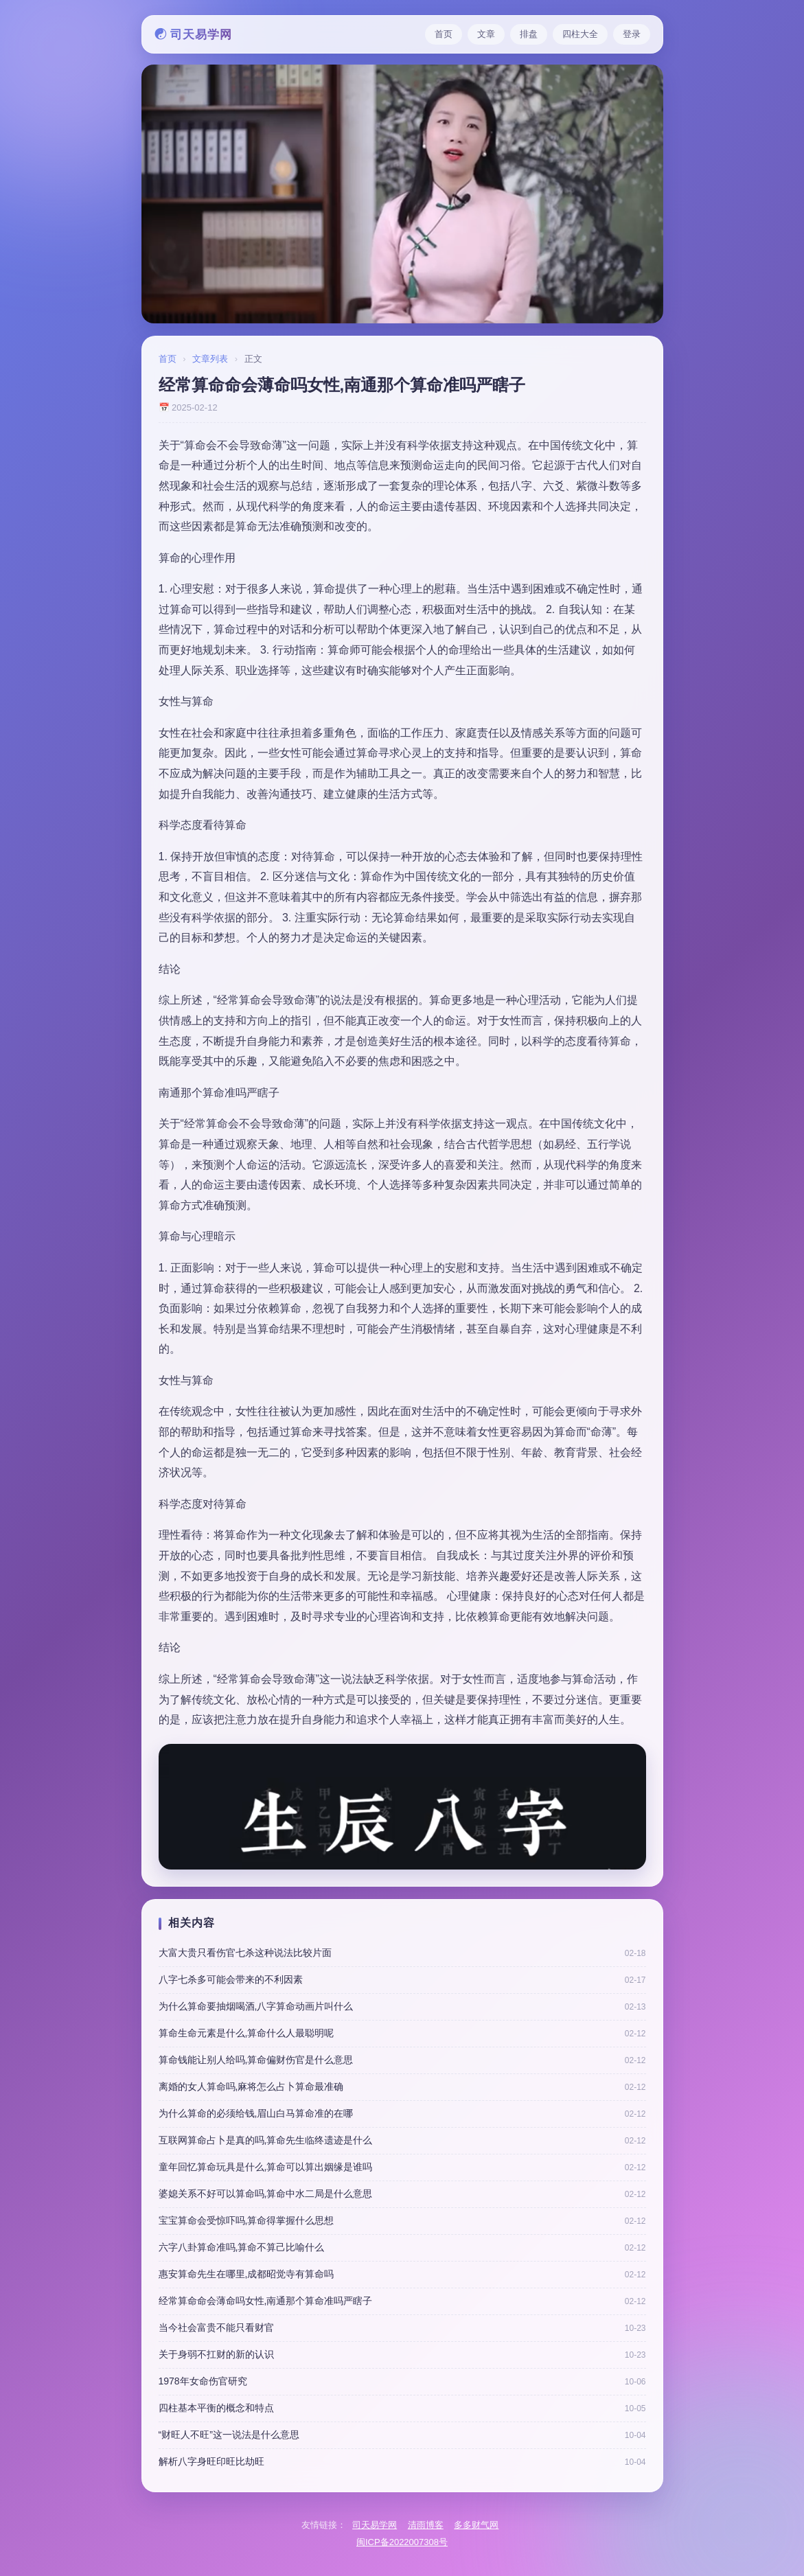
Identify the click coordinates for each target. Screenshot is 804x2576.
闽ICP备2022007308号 (402, 2542)
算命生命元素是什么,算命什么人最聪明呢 (246, 2032)
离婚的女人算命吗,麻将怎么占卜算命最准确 (251, 2086)
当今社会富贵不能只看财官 (216, 2327)
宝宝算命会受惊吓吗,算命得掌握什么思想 (246, 2220)
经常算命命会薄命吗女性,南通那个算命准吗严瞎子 (266, 2300)
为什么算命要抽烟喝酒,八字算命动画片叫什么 (256, 2006)
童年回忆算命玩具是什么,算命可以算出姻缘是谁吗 (266, 2166)
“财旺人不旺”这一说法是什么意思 (229, 2434)
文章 (486, 34)
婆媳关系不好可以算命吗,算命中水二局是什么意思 (266, 2193)
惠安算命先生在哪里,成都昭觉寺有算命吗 (246, 2273)
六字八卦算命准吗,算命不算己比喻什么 (242, 2247)
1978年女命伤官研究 (203, 2381)
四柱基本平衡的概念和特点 (216, 2407)
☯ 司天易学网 (193, 34)
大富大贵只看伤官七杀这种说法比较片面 (245, 1952)
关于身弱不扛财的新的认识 (216, 2354)
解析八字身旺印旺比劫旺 (211, 2461)
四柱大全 (580, 34)
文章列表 (210, 359)
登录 (632, 34)
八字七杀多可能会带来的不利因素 (231, 1979)
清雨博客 (426, 2525)
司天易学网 (374, 2525)
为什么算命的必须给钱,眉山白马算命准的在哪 (256, 2113)
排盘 (529, 34)
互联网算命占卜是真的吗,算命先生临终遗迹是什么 (266, 2140)
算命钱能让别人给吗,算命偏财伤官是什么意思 (256, 2059)
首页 (443, 34)
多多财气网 (476, 2525)
